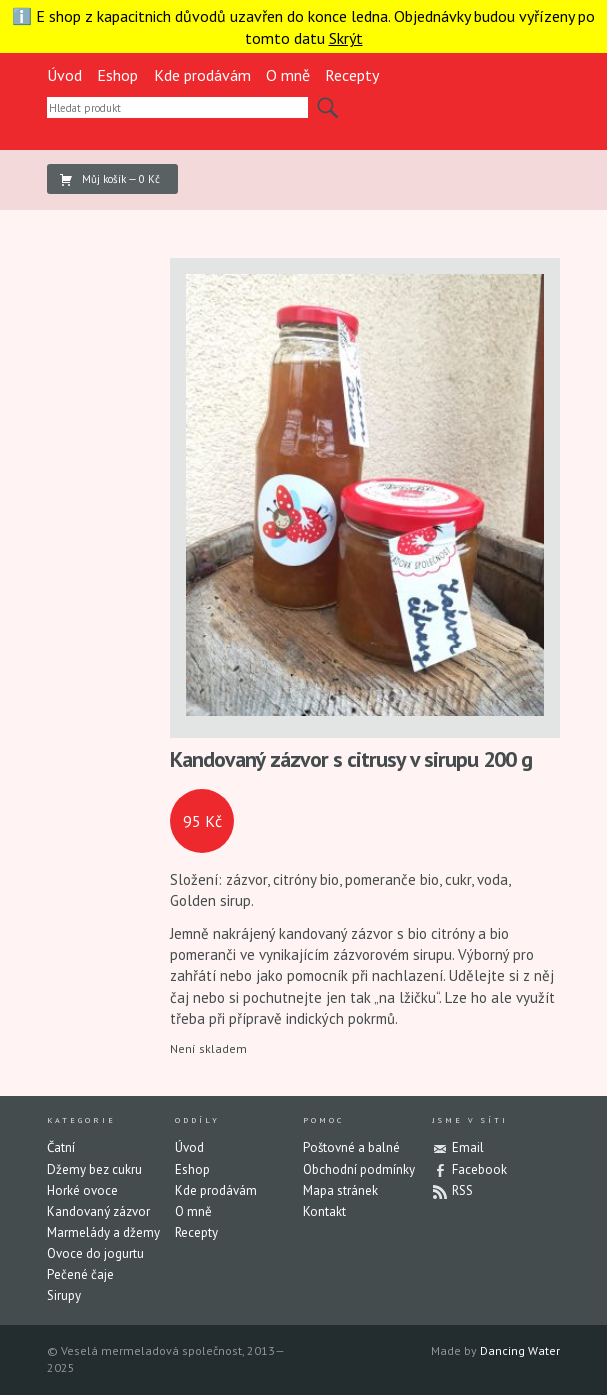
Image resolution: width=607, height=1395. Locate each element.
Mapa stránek (340, 1190)
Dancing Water (520, 1350)
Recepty (352, 75)
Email (468, 1147)
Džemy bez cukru (94, 1169)
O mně (288, 75)
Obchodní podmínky (359, 1169)
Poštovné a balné (351, 1147)
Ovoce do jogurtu (95, 1253)
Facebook (479, 1169)
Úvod (64, 75)
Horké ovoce (82, 1190)
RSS (462, 1190)
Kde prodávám (202, 75)
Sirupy (64, 1295)
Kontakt (324, 1211)
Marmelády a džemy (103, 1232)
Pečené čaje (80, 1274)
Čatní (61, 1147)
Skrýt (346, 38)
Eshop (117, 75)
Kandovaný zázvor (98, 1211)
